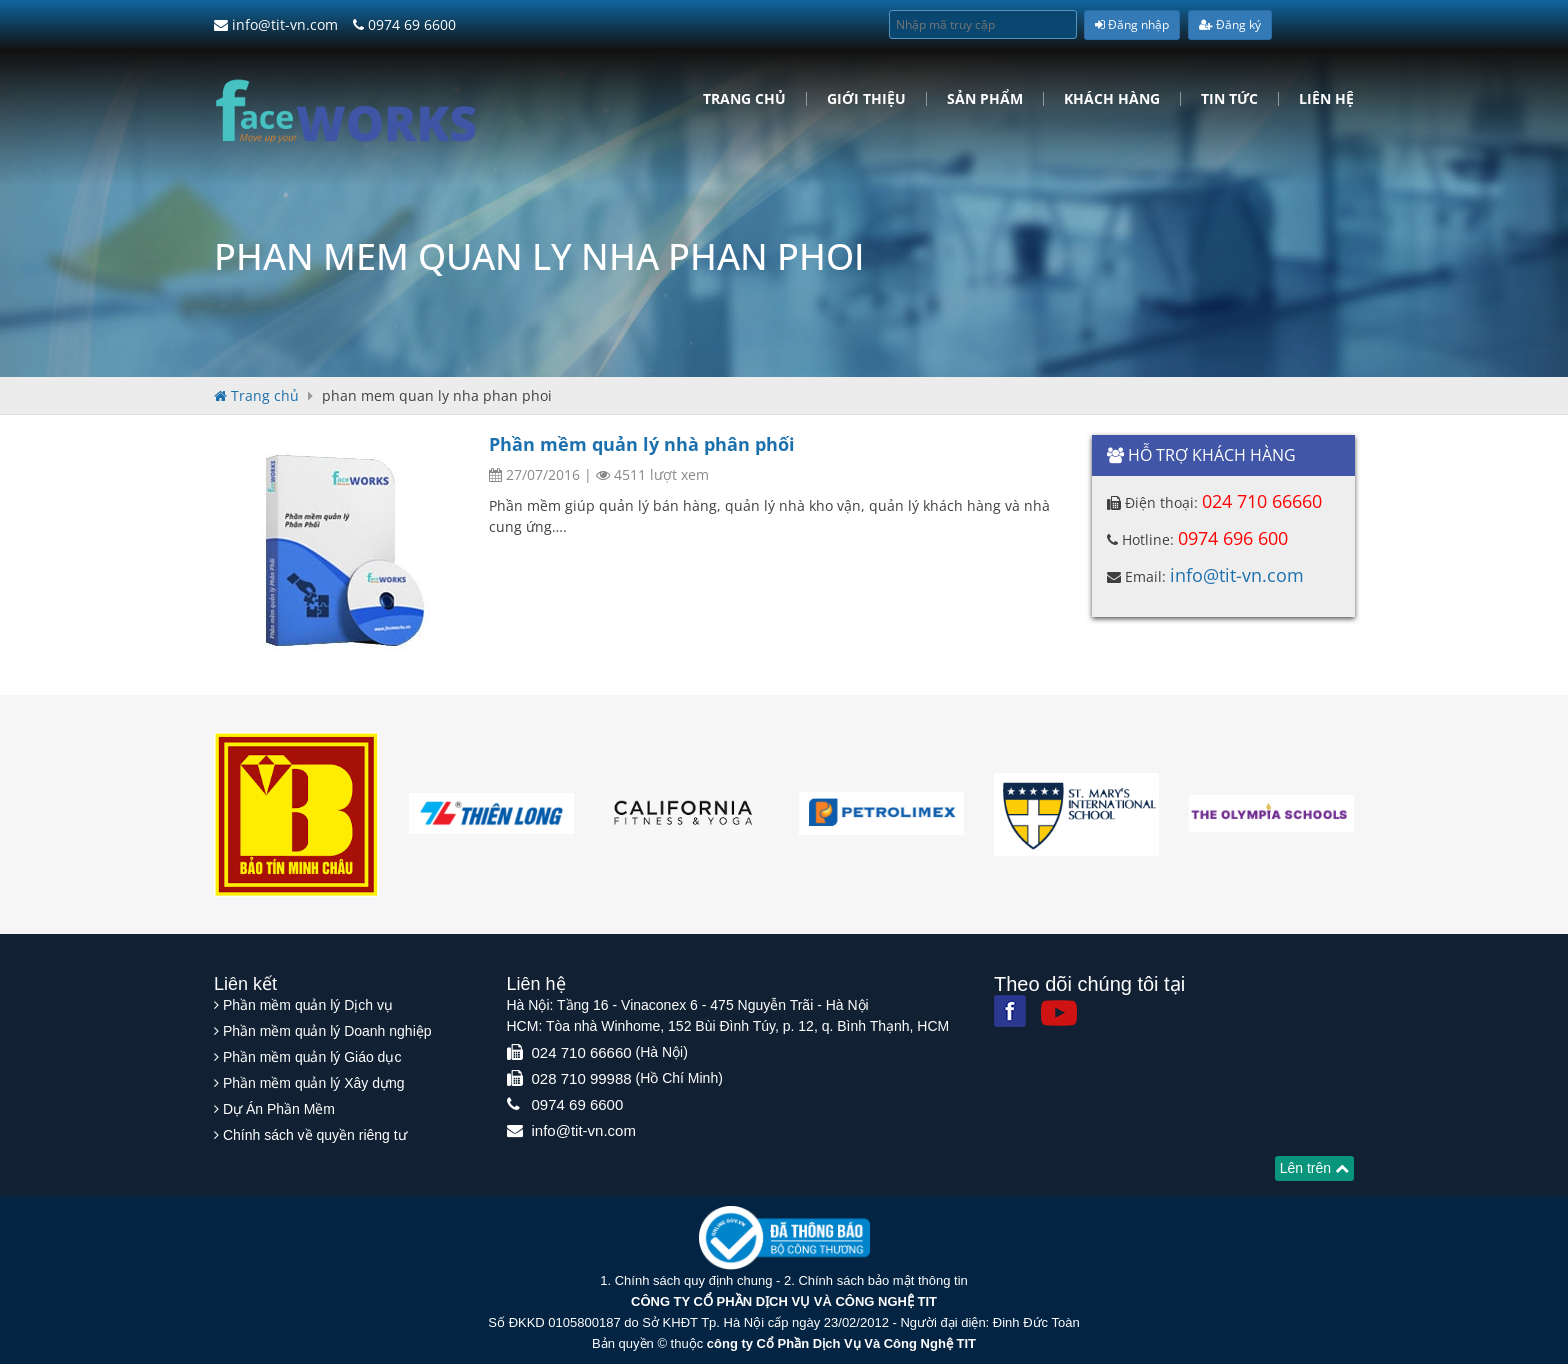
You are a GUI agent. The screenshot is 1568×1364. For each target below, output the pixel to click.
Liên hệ (1326, 99)
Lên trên (1314, 1168)
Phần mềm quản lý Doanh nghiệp (327, 1031)
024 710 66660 (1262, 501)
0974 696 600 (1233, 538)
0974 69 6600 (404, 24)
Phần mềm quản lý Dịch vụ (308, 1005)
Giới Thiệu (866, 99)
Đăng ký (1230, 24)
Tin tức (1229, 99)
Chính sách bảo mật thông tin (882, 1280)
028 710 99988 (582, 1078)
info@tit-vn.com (276, 24)
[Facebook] (1010, 1011)
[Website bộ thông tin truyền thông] (784, 1236)
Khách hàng (1112, 99)
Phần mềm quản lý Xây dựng (314, 1083)
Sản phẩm (985, 99)
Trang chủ (744, 99)
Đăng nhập (1132, 24)
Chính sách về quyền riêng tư (315, 1135)
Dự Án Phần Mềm (279, 1109)
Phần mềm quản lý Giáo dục (312, 1057)
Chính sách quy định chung (694, 1280)
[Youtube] (1059, 1013)
